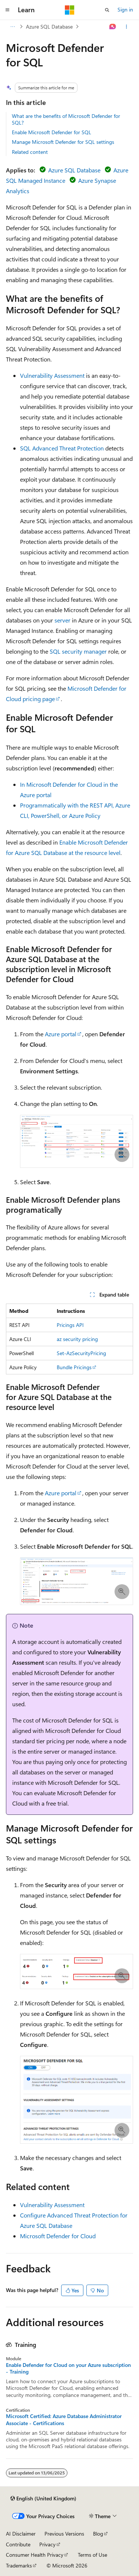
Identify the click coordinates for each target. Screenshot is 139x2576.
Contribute (18, 2544)
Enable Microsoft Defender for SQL (51, 132)
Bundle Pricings (74, 1367)
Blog (98, 2533)
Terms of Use (92, 2554)
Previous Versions (64, 2533)
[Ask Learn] (113, 27)
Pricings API (70, 1324)
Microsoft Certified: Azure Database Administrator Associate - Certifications (64, 2419)
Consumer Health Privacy (34, 2554)
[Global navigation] (7, 10)
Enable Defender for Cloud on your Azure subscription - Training (68, 2368)
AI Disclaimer (21, 2533)
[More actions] (126, 27)
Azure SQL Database (49, 26)
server (62, 620)
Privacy (47, 2544)
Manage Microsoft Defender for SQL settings (63, 141)
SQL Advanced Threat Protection (62, 448)
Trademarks (19, 2565)
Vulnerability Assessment (52, 375)
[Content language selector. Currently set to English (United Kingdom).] (43, 2498)
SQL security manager (78, 651)
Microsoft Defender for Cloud (58, 2236)
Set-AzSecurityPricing (81, 1353)
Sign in (125, 9)
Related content (30, 151)
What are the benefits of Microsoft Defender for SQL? (66, 119)
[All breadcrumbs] (12, 27)
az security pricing (77, 1339)
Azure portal (60, 1034)
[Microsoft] (70, 10)
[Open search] (107, 10)
